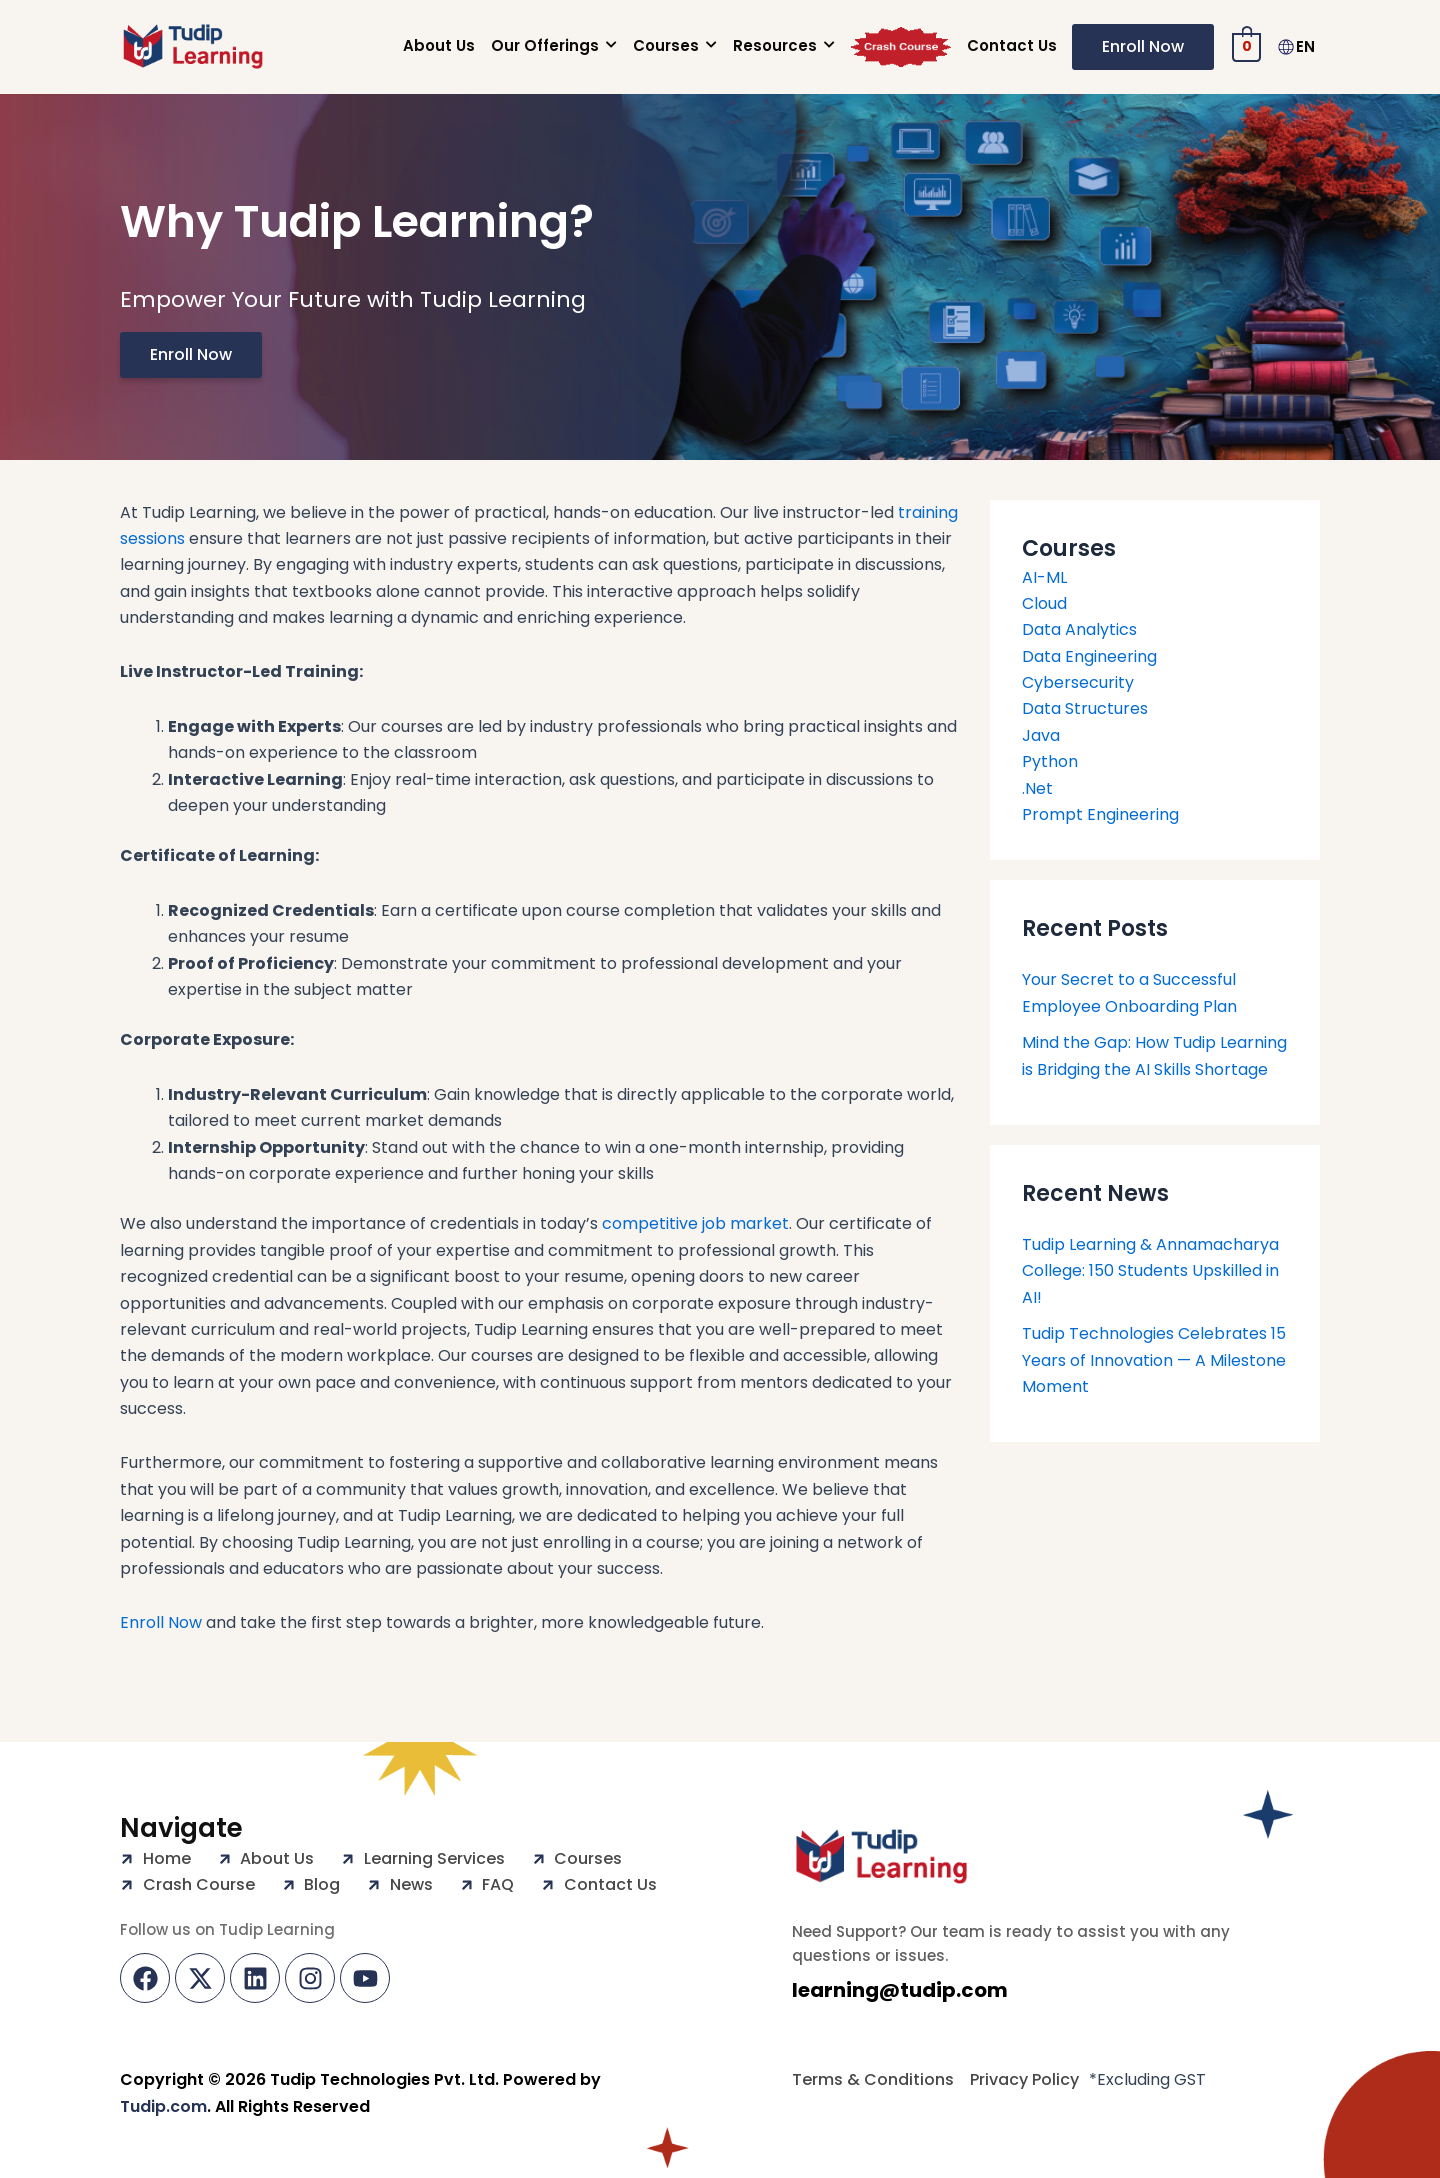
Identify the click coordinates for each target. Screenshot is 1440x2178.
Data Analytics (1079, 629)
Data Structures (1085, 708)
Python (1050, 761)
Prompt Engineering (1100, 814)
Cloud (1044, 603)
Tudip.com (163, 2106)
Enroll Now (161, 1622)
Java (1041, 735)
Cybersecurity (1078, 682)
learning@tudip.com (900, 1990)
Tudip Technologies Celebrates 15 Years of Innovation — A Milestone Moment (1154, 1360)
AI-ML (1044, 577)
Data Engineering (1089, 656)
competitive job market (695, 1223)
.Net (1037, 788)
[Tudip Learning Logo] (881, 1857)
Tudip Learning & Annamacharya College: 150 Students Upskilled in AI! (1150, 1271)
